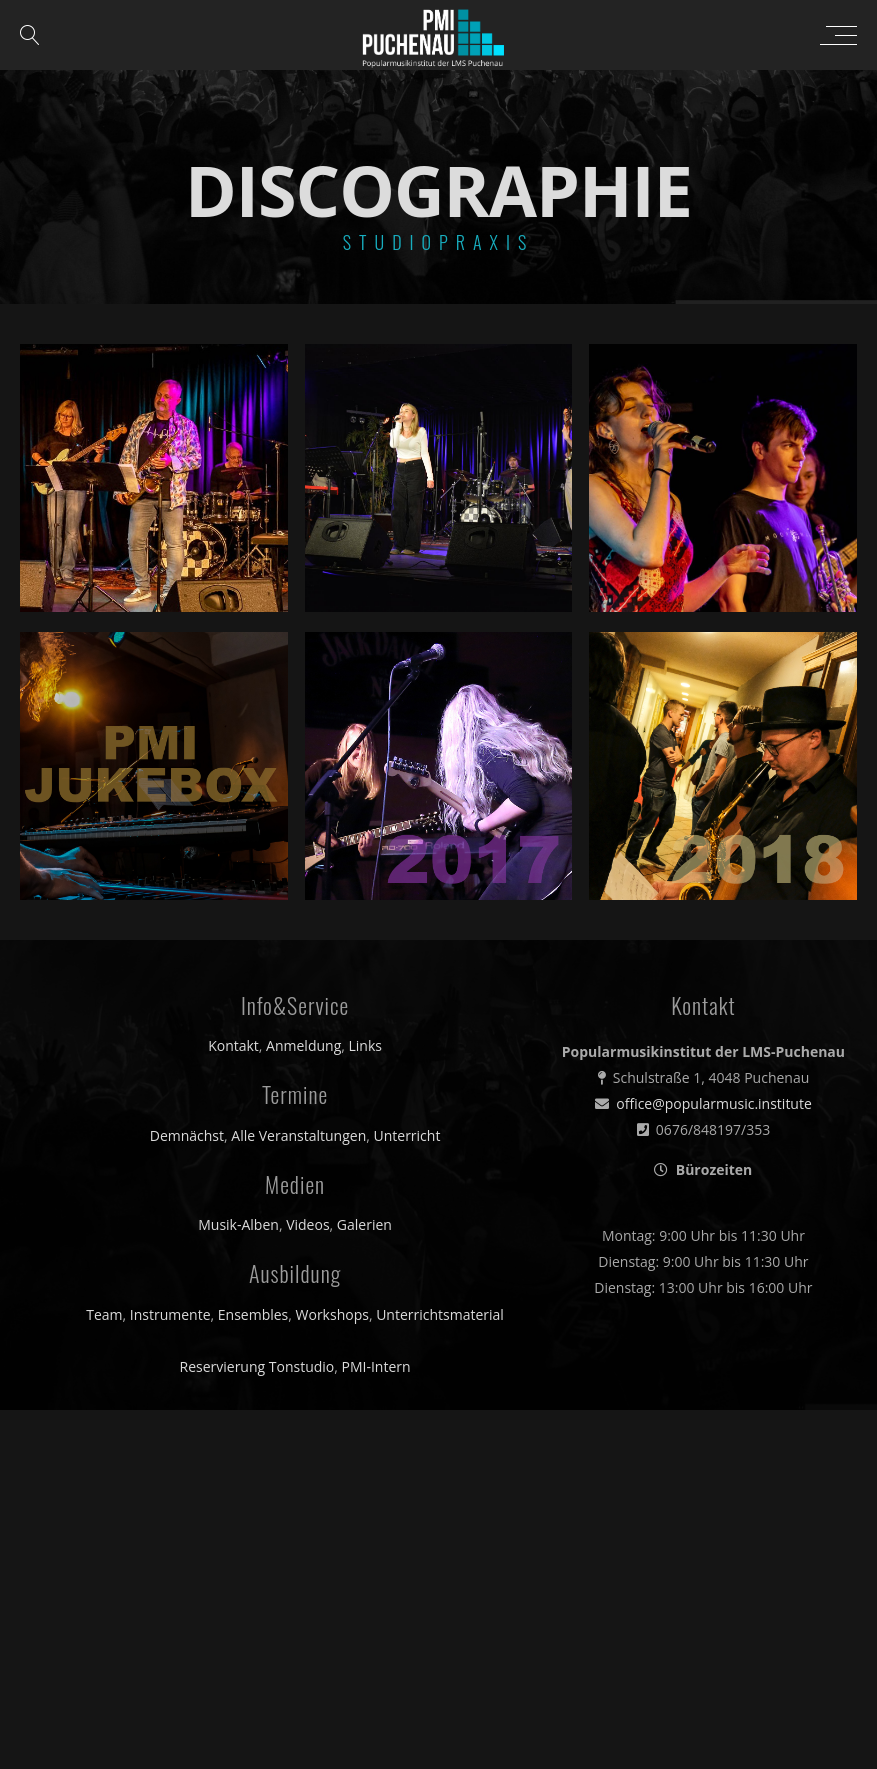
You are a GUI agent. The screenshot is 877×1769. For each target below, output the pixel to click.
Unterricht (406, 1135)
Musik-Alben (238, 1224)
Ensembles (253, 1314)
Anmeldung (303, 1045)
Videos (307, 1224)
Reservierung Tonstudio (257, 1366)
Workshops (332, 1314)
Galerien (364, 1224)
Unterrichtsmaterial (440, 1314)
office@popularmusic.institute (714, 1103)
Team (104, 1314)
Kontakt (233, 1045)
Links (365, 1045)
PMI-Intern (376, 1366)
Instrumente (170, 1314)
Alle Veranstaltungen (298, 1135)
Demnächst (187, 1135)
